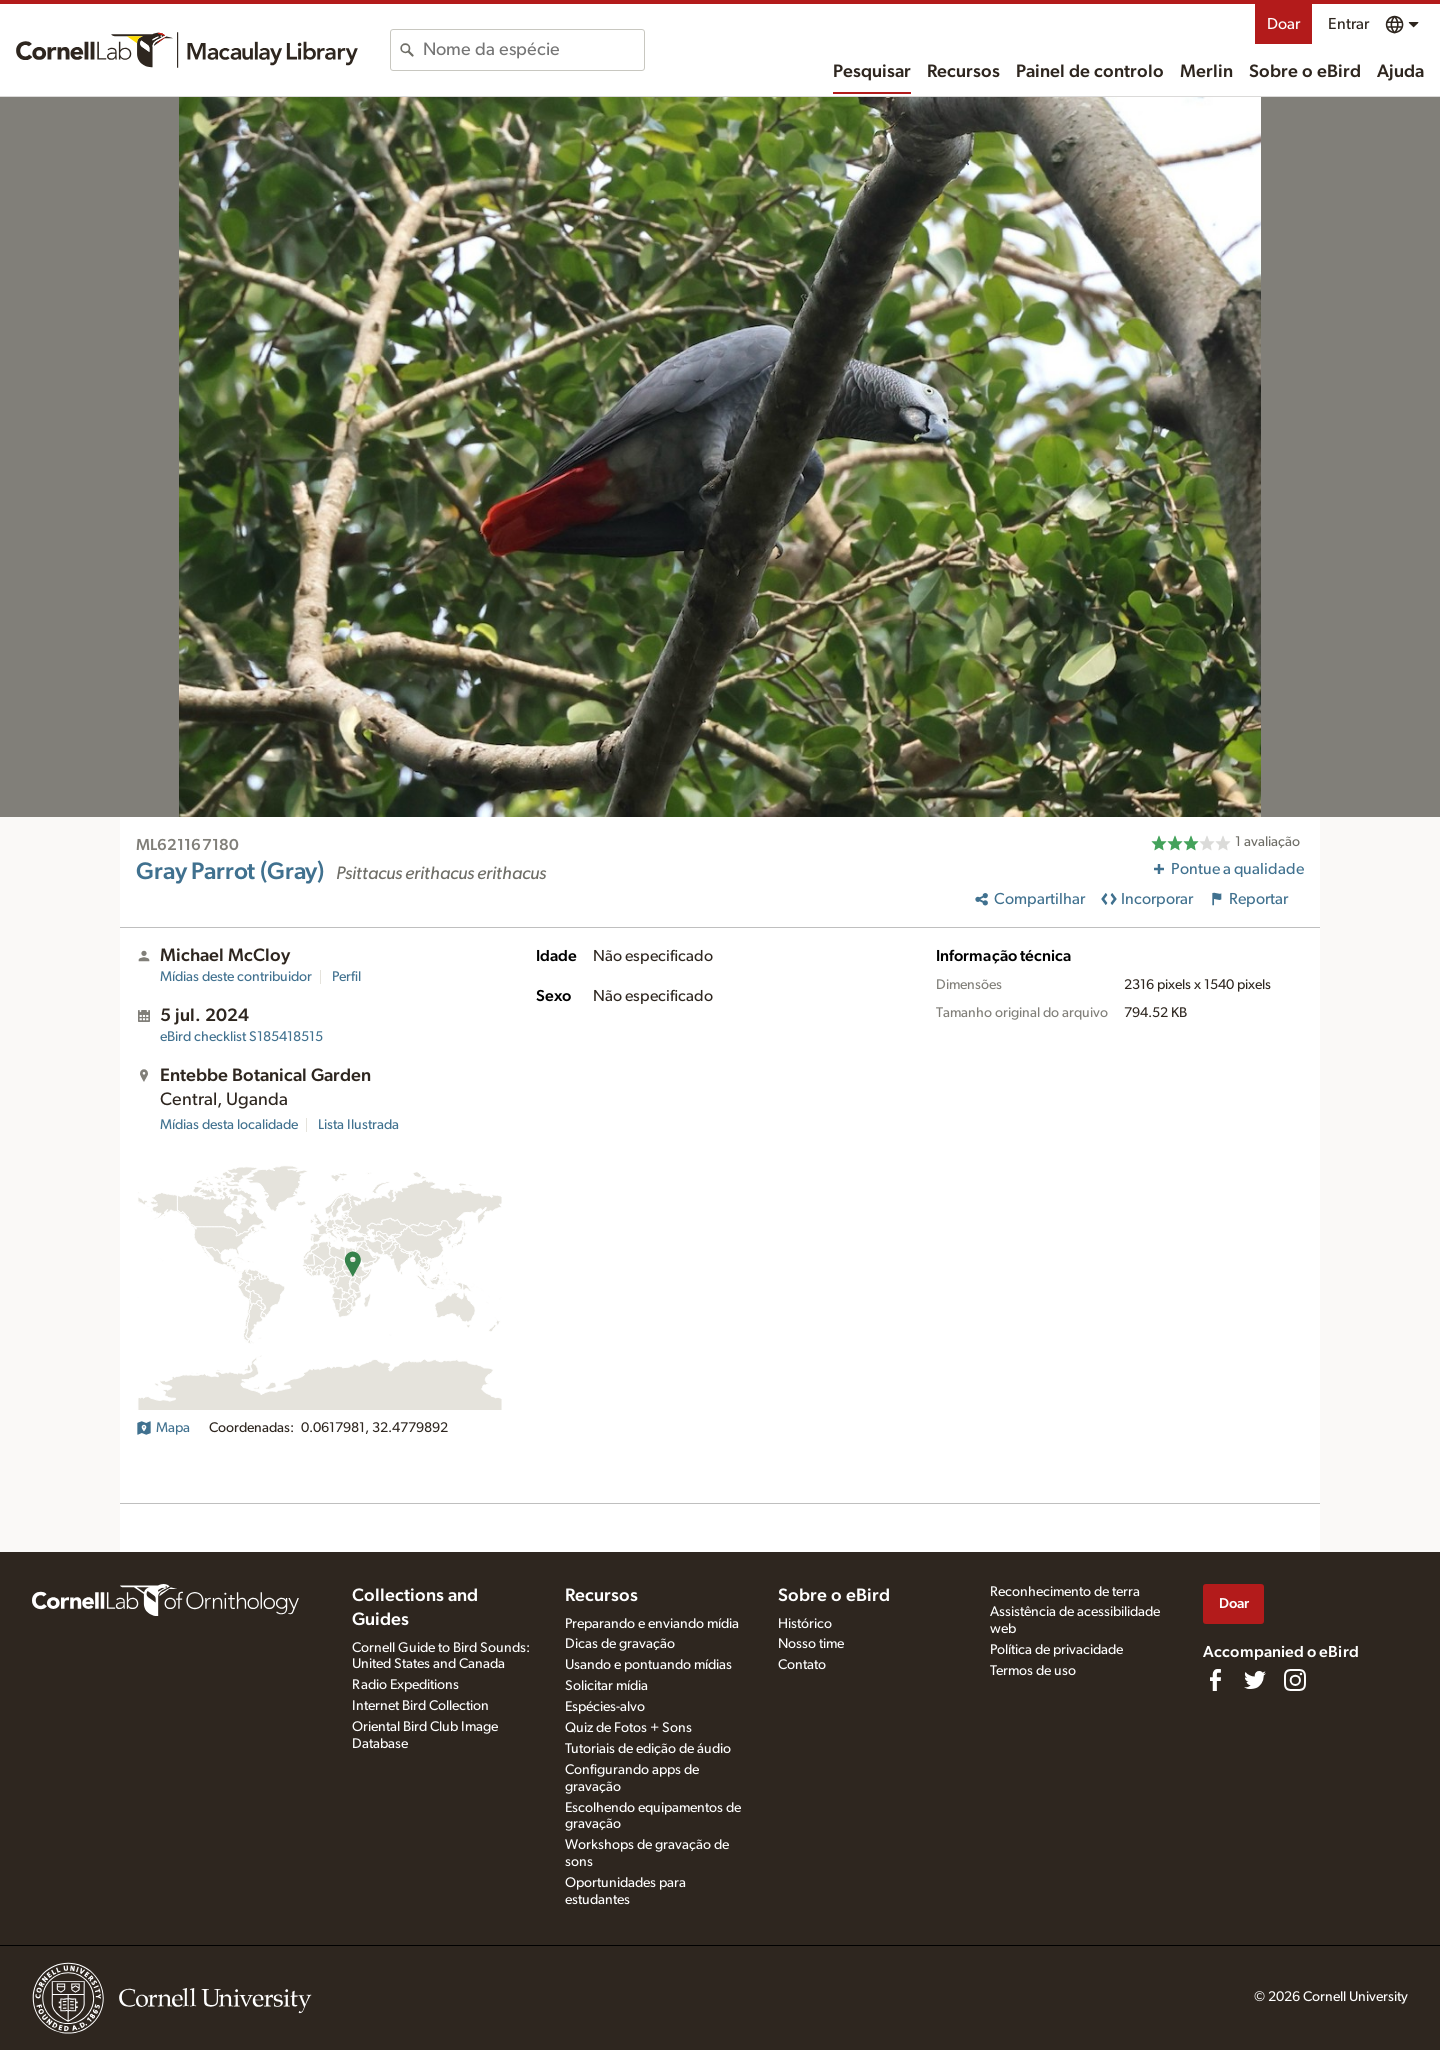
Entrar (1348, 24)
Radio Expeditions (405, 1685)
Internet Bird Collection (420, 1706)
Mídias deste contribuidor (236, 977)
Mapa (163, 1428)
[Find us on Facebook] (1215, 1680)
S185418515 (241, 1037)
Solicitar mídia (606, 1686)
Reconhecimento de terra (1065, 1592)
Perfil (346, 977)
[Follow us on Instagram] (1295, 1680)
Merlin (1206, 72)
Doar (1283, 24)
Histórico (805, 1624)
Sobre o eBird (1305, 72)
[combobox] (533, 50)
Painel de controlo (1090, 72)
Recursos (963, 72)
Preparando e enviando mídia (652, 1624)
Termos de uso (1033, 1671)
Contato (802, 1665)
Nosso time (811, 1644)
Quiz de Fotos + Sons (628, 1728)
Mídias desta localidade (229, 1125)
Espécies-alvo (605, 1707)
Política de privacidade (1056, 1650)
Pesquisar (872, 72)
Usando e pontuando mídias (648, 1665)
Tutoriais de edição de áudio (648, 1749)
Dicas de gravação (620, 1644)
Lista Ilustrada (358, 1125)
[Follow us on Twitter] (1255, 1680)
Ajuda (1400, 72)
